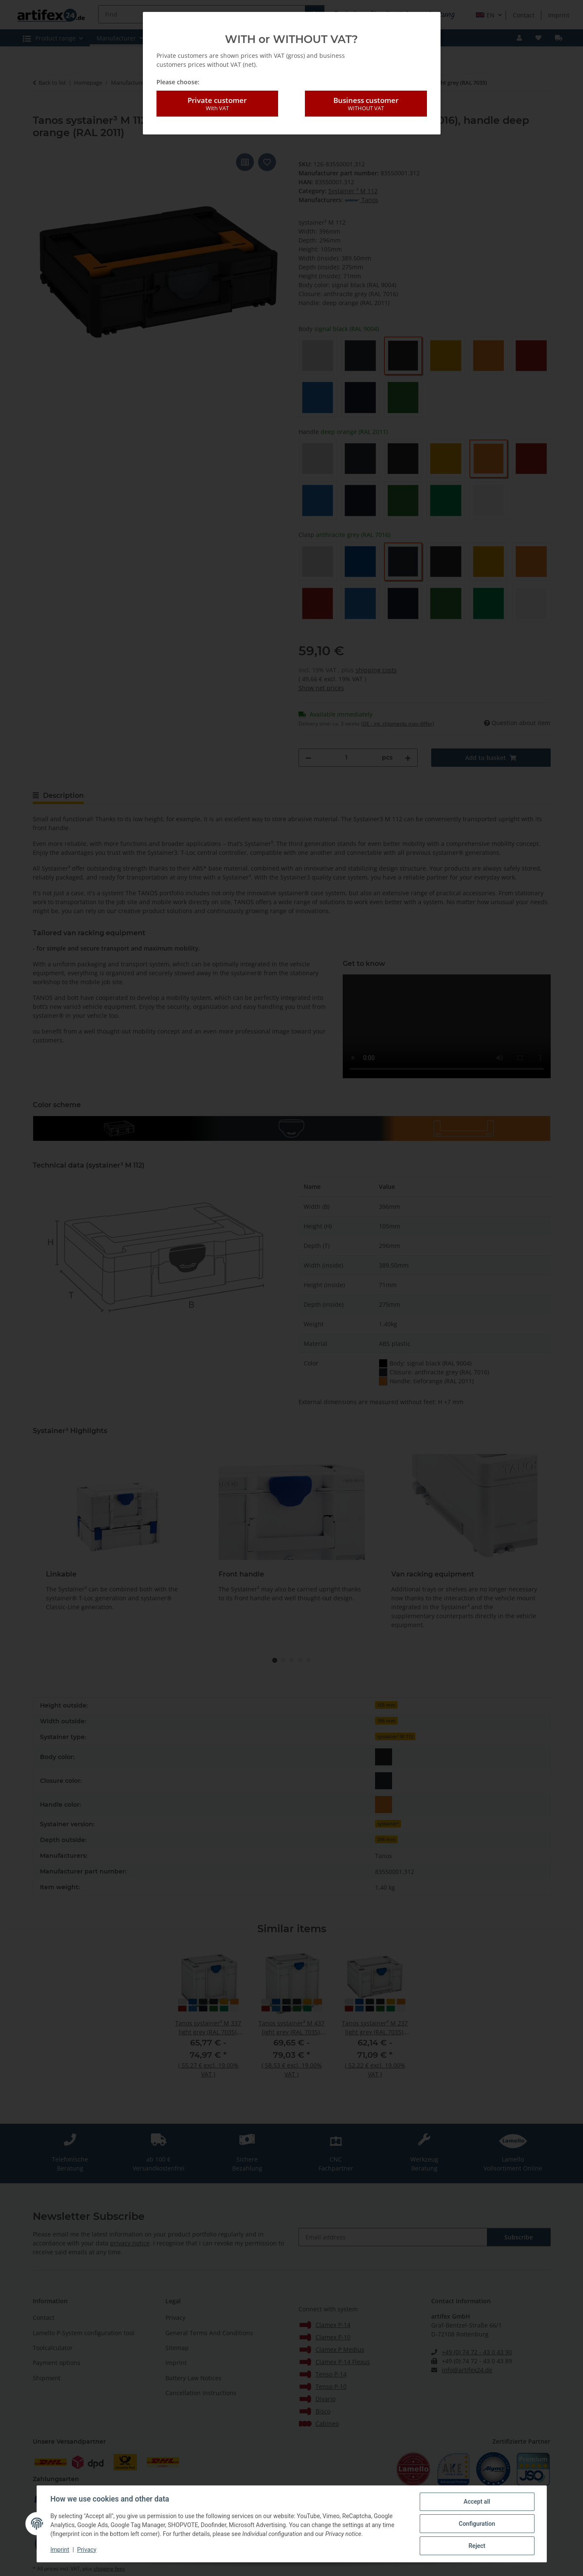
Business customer (366, 103)
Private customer (217, 103)
